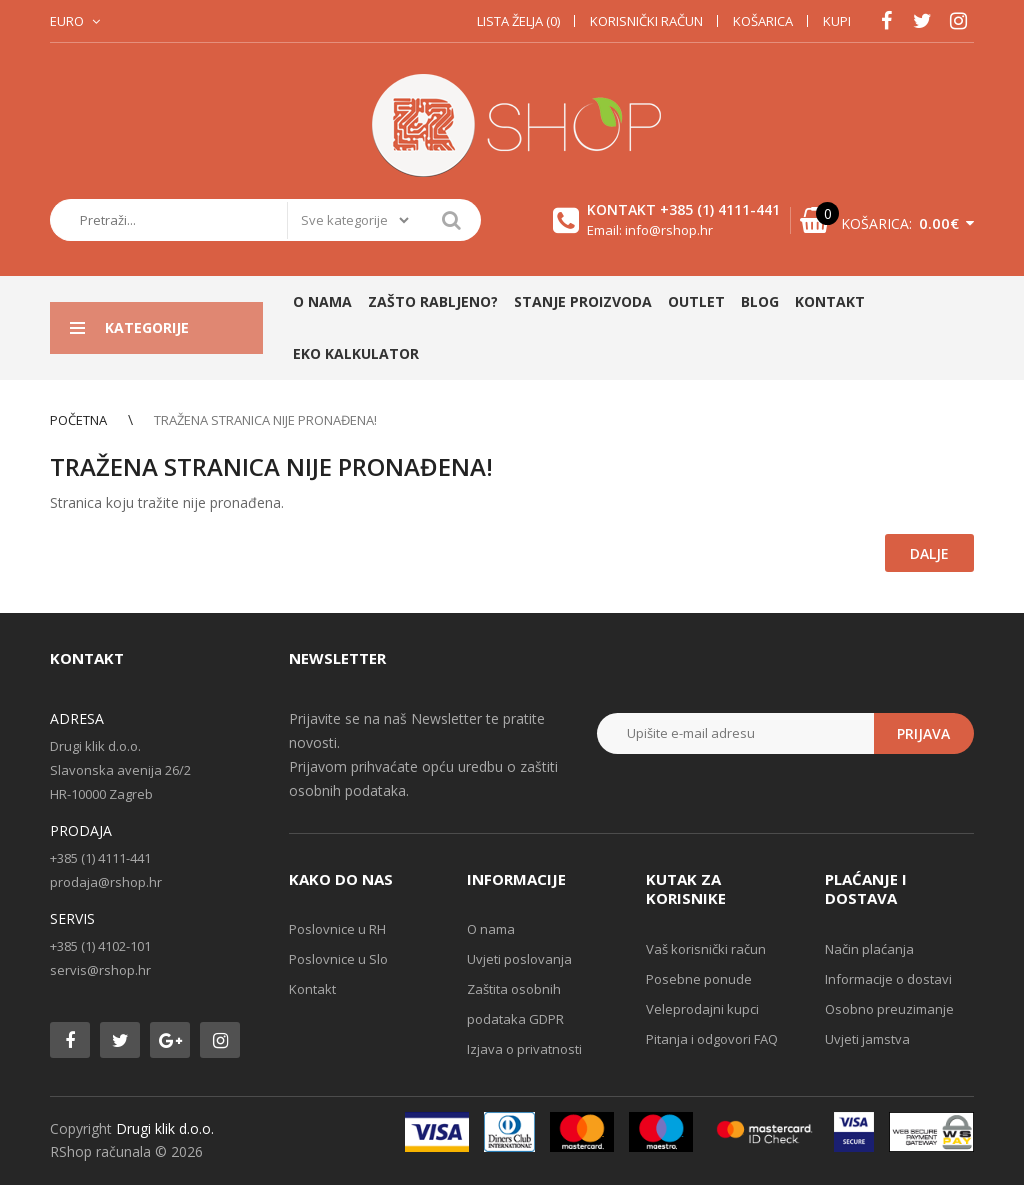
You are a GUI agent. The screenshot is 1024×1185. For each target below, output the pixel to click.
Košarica (763, 21)
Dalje (929, 553)
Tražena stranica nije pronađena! (265, 420)
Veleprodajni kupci (702, 1009)
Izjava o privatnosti (524, 1049)
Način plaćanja (869, 949)
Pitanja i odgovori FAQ (712, 1039)
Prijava (923, 733)
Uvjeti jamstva (867, 1039)
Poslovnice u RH (337, 929)
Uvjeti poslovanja (519, 959)
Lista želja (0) (518, 21)
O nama (491, 929)
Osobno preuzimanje (889, 1009)
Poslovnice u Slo (338, 959)
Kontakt (312, 989)
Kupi (837, 21)
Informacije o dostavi (888, 979)
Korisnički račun (646, 21)
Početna (78, 420)
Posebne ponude (699, 979)
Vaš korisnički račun (706, 949)
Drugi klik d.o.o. (165, 1128)
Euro (67, 21)
